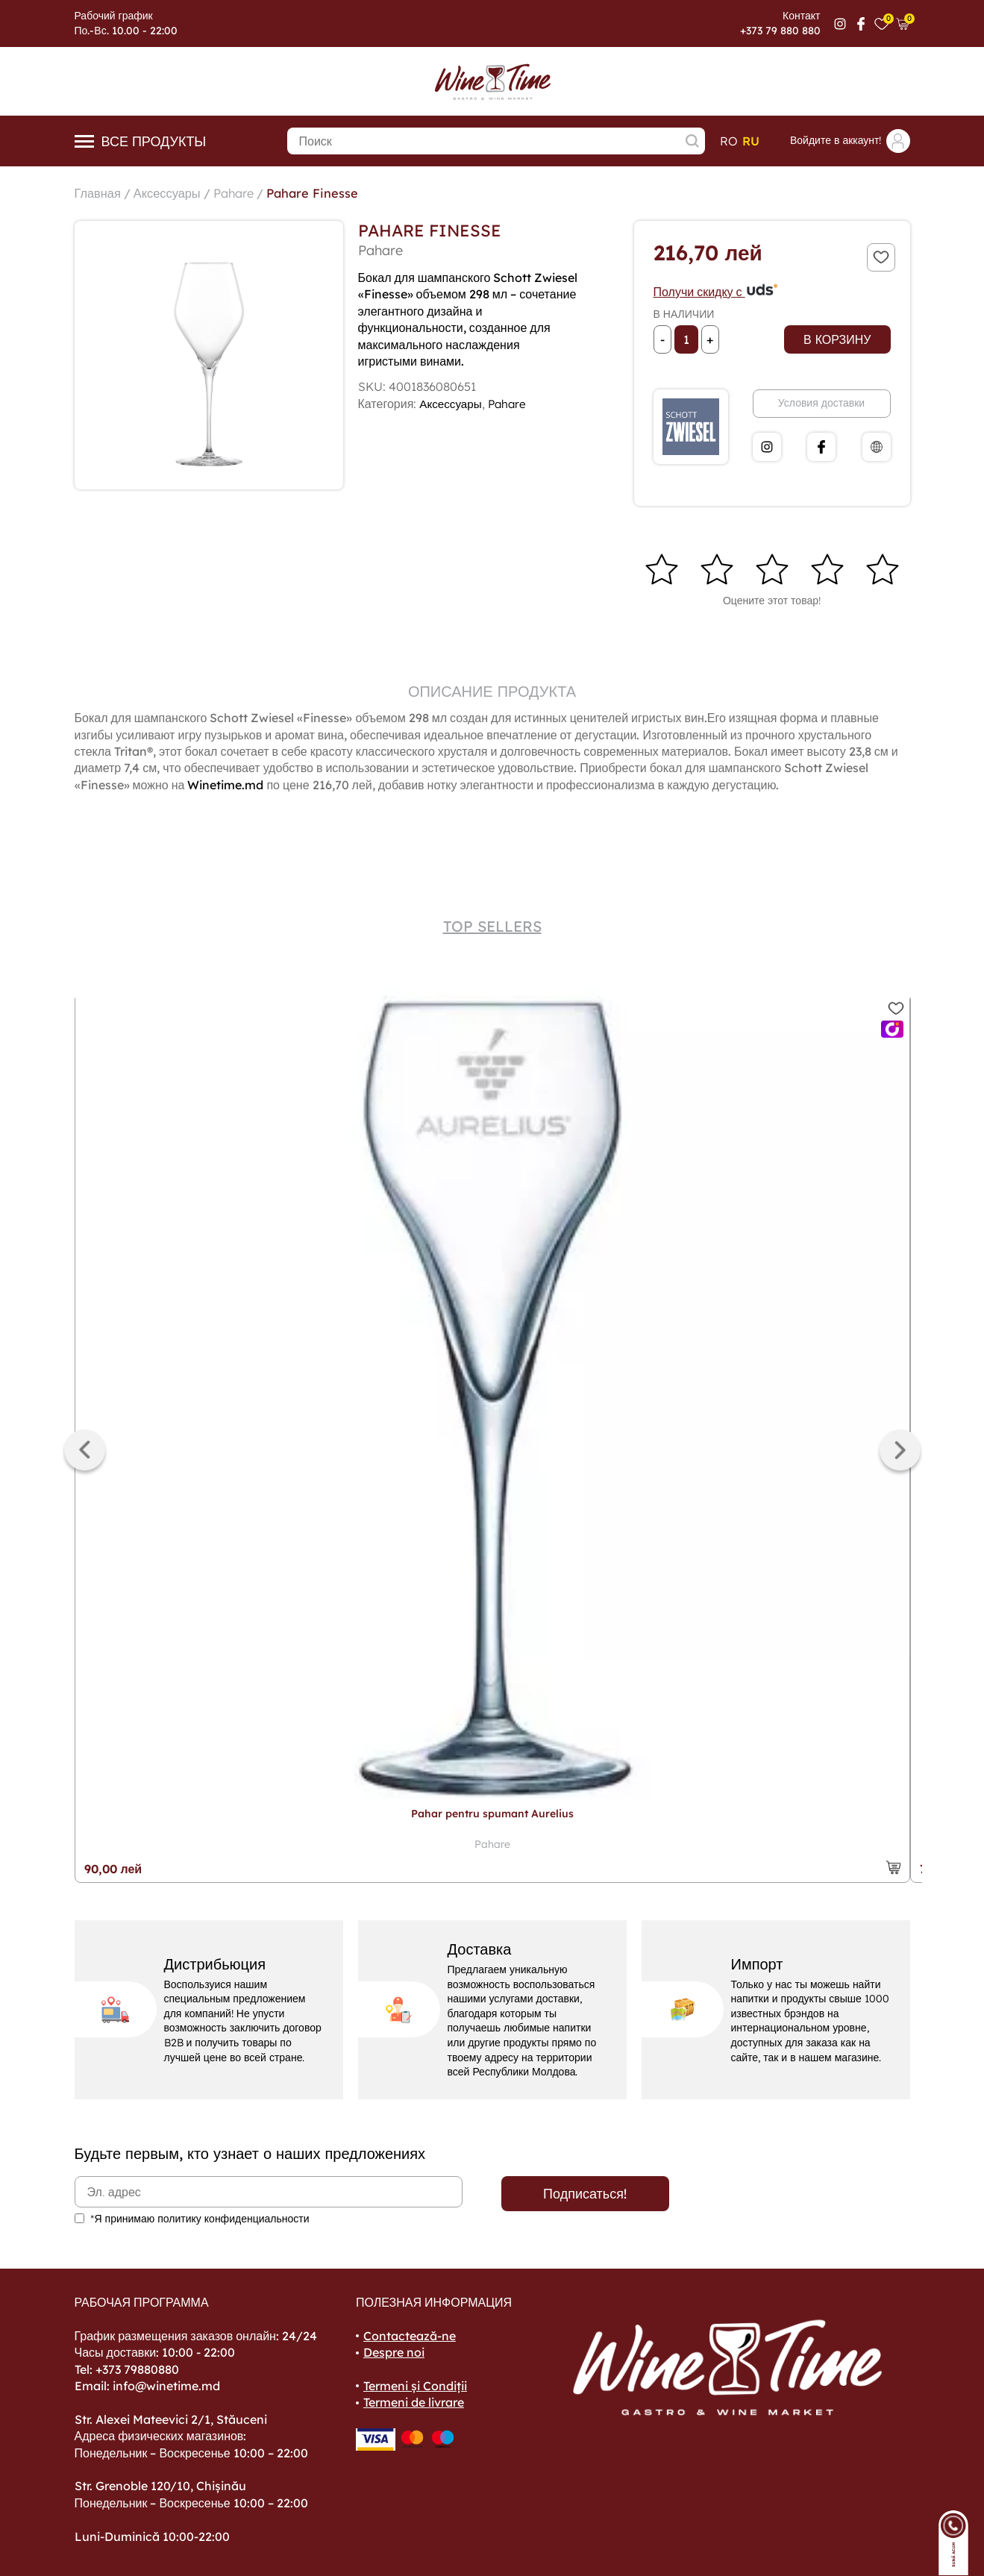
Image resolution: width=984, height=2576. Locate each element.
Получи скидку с (716, 291)
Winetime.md (225, 784)
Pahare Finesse (332, 192)
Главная (100, 192)
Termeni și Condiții (415, 2385)
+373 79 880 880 (780, 30)
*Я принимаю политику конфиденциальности (200, 2218)
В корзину (837, 339)
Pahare (247, 192)
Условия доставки (821, 403)
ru (750, 141)
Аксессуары (175, 192)
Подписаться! (585, 2193)
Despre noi (393, 2352)
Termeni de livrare (413, 2402)
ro (729, 141)
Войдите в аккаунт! (850, 141)
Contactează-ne (409, 2335)
